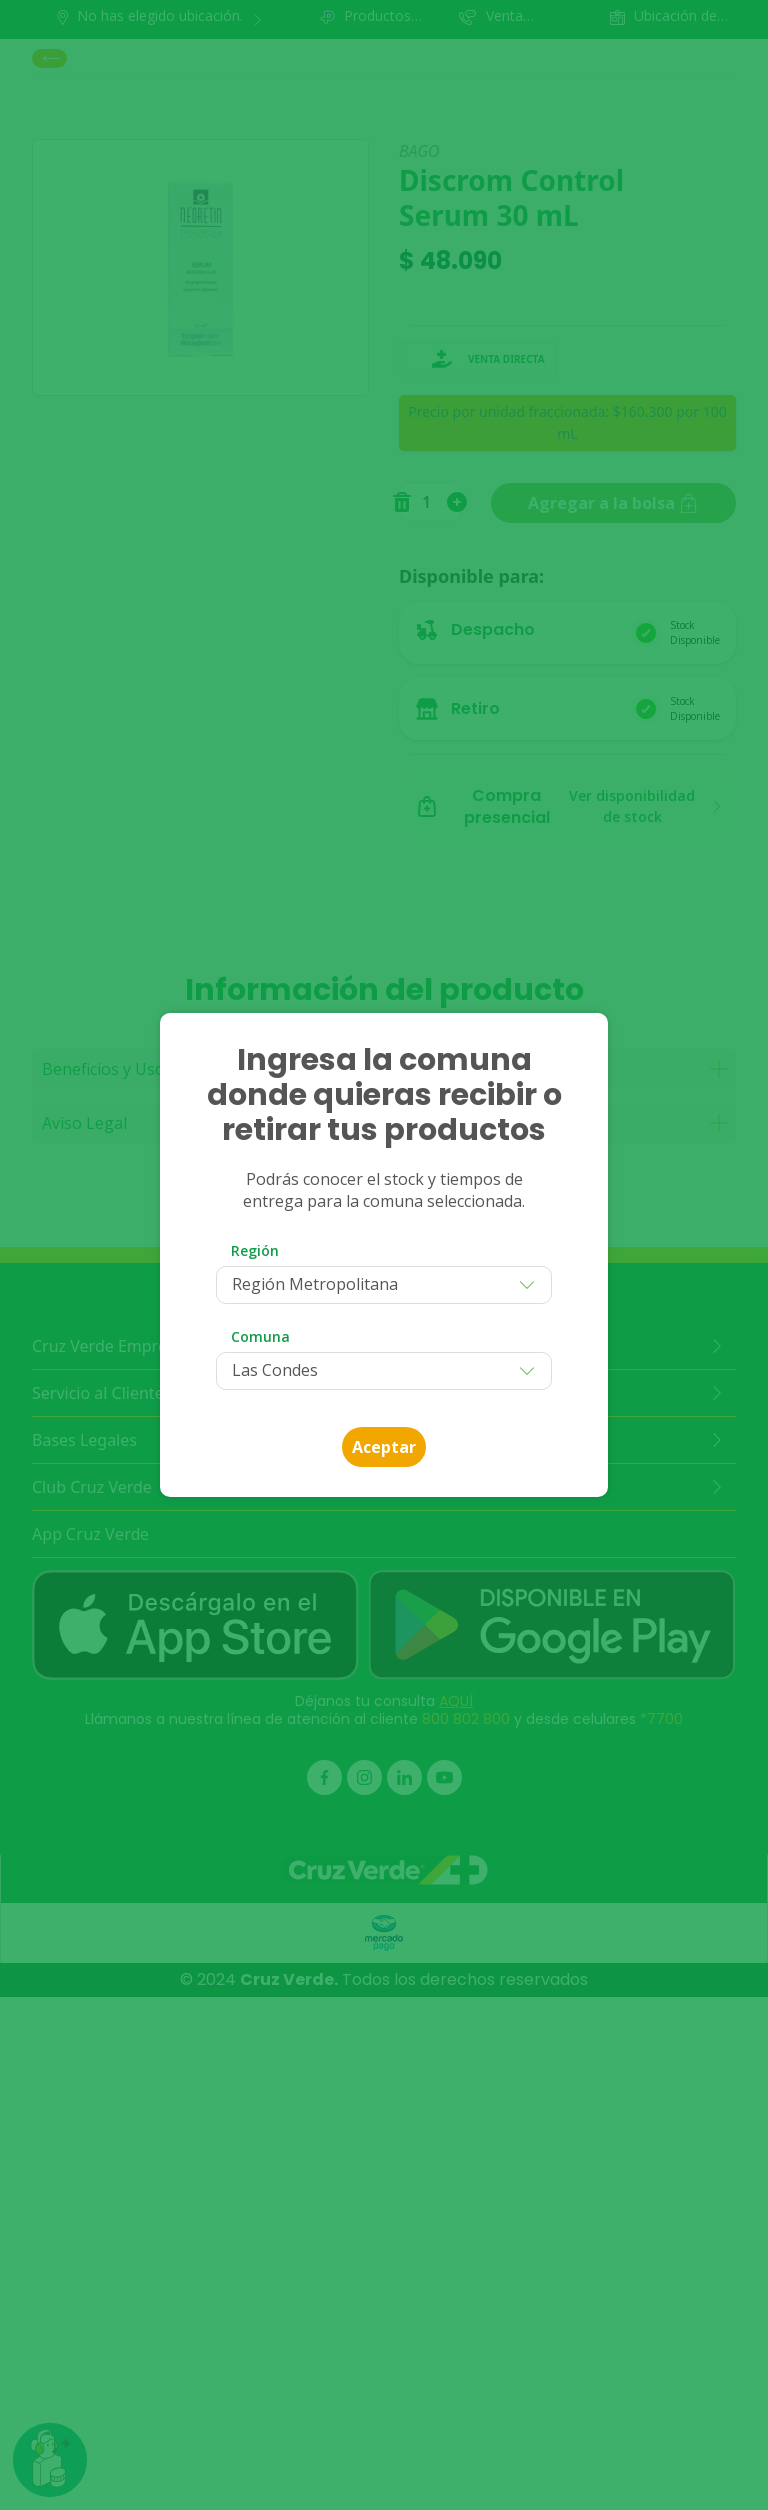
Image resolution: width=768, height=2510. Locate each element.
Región (255, 1250)
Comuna (260, 1336)
